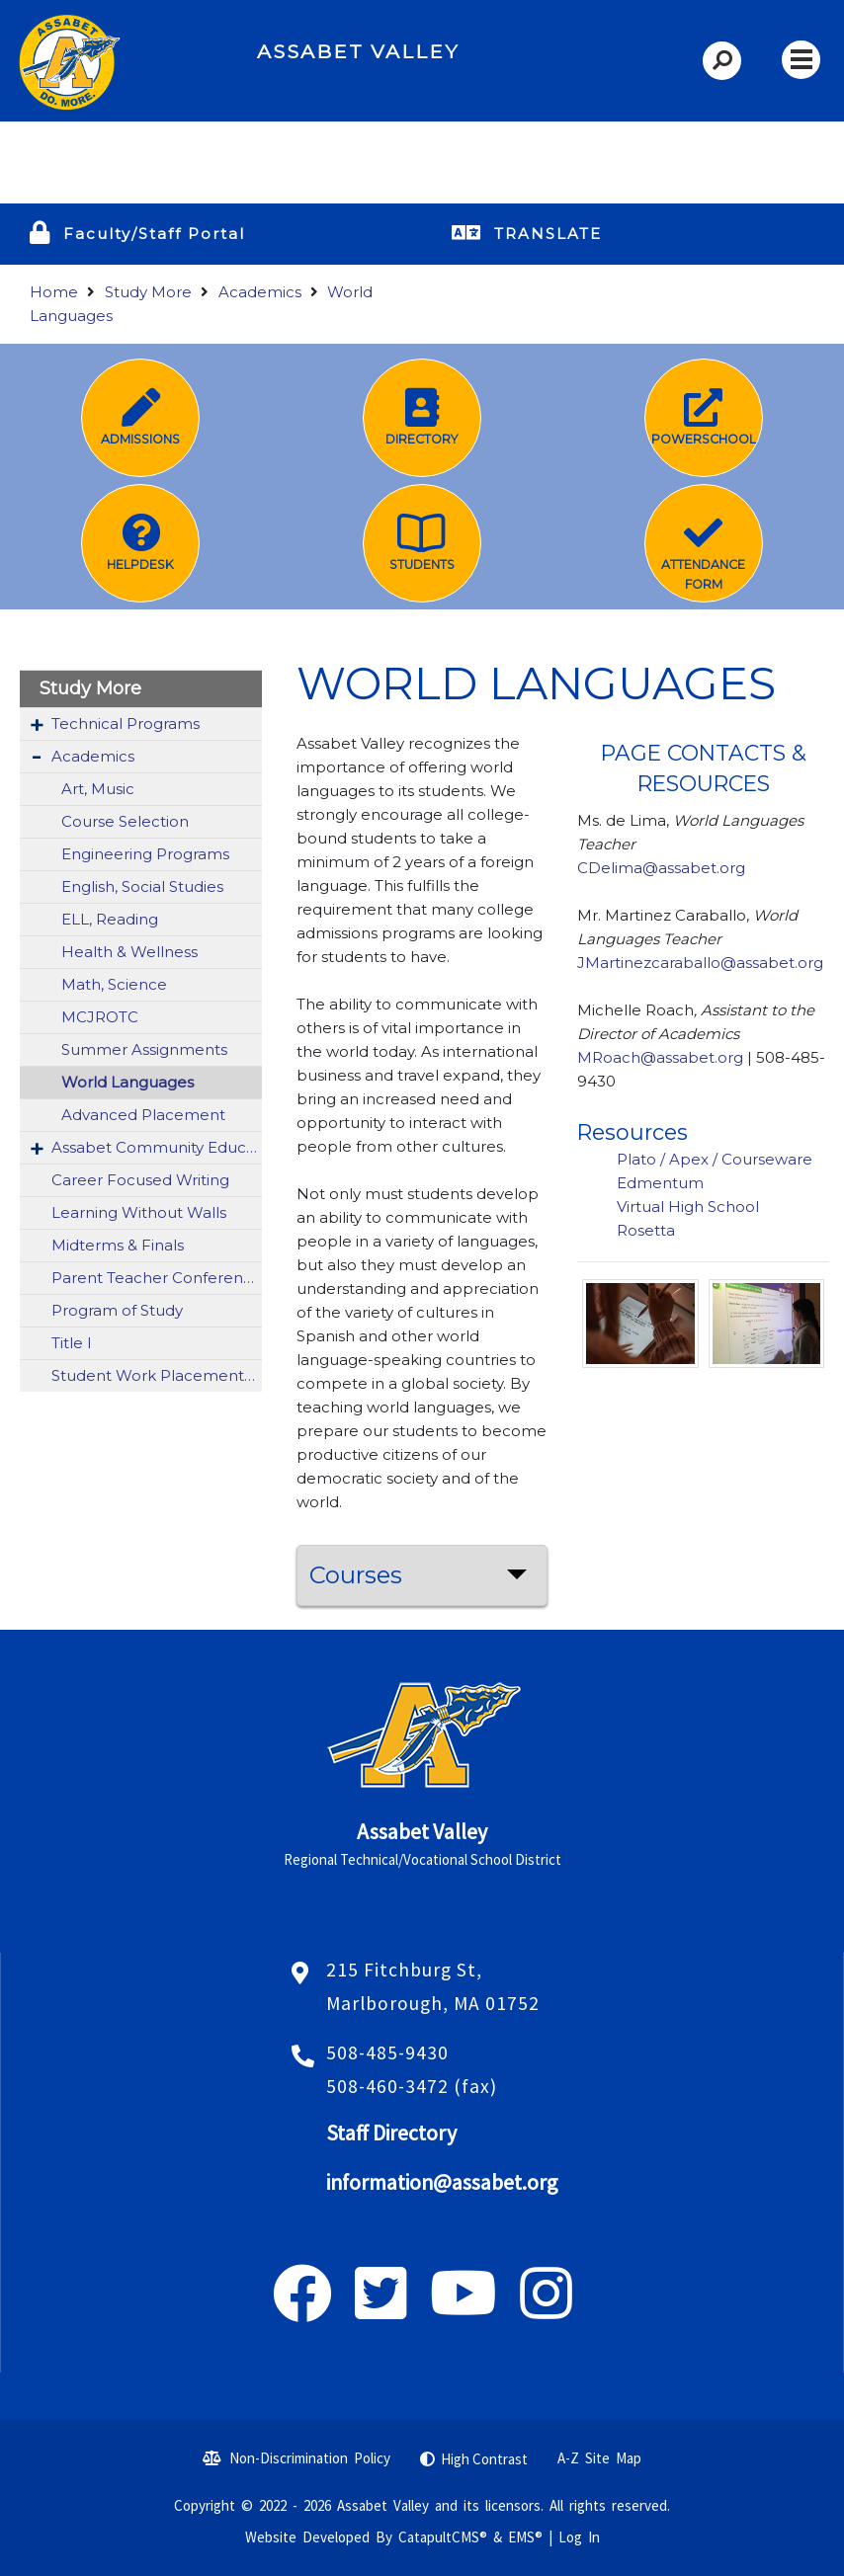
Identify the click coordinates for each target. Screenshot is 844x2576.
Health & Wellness (129, 951)
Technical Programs (125, 723)
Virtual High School (688, 1206)
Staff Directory (391, 2133)
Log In (579, 2537)
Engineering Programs (145, 854)
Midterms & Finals (117, 1245)
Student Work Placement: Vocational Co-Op (156, 1375)
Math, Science (114, 984)
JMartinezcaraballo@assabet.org (700, 962)
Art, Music (97, 788)
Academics (259, 291)
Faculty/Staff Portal (154, 233)
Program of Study (117, 1310)
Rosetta (648, 1230)
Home (54, 291)
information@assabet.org (441, 2182)
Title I (71, 1342)
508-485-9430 (387, 2052)
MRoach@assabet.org (660, 1057)
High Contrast (484, 2459)
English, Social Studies (142, 886)
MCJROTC (99, 1016)
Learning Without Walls (138, 1212)
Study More (148, 291)
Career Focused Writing (140, 1179)
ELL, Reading (109, 919)
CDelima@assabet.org (661, 867)
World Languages (127, 1082)
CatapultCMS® (442, 2537)
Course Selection (125, 821)
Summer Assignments (144, 1049)
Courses (355, 1575)
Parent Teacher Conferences (156, 1277)
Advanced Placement (143, 1114)
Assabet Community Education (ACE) (156, 1147)
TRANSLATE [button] (548, 233)
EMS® (525, 2537)
